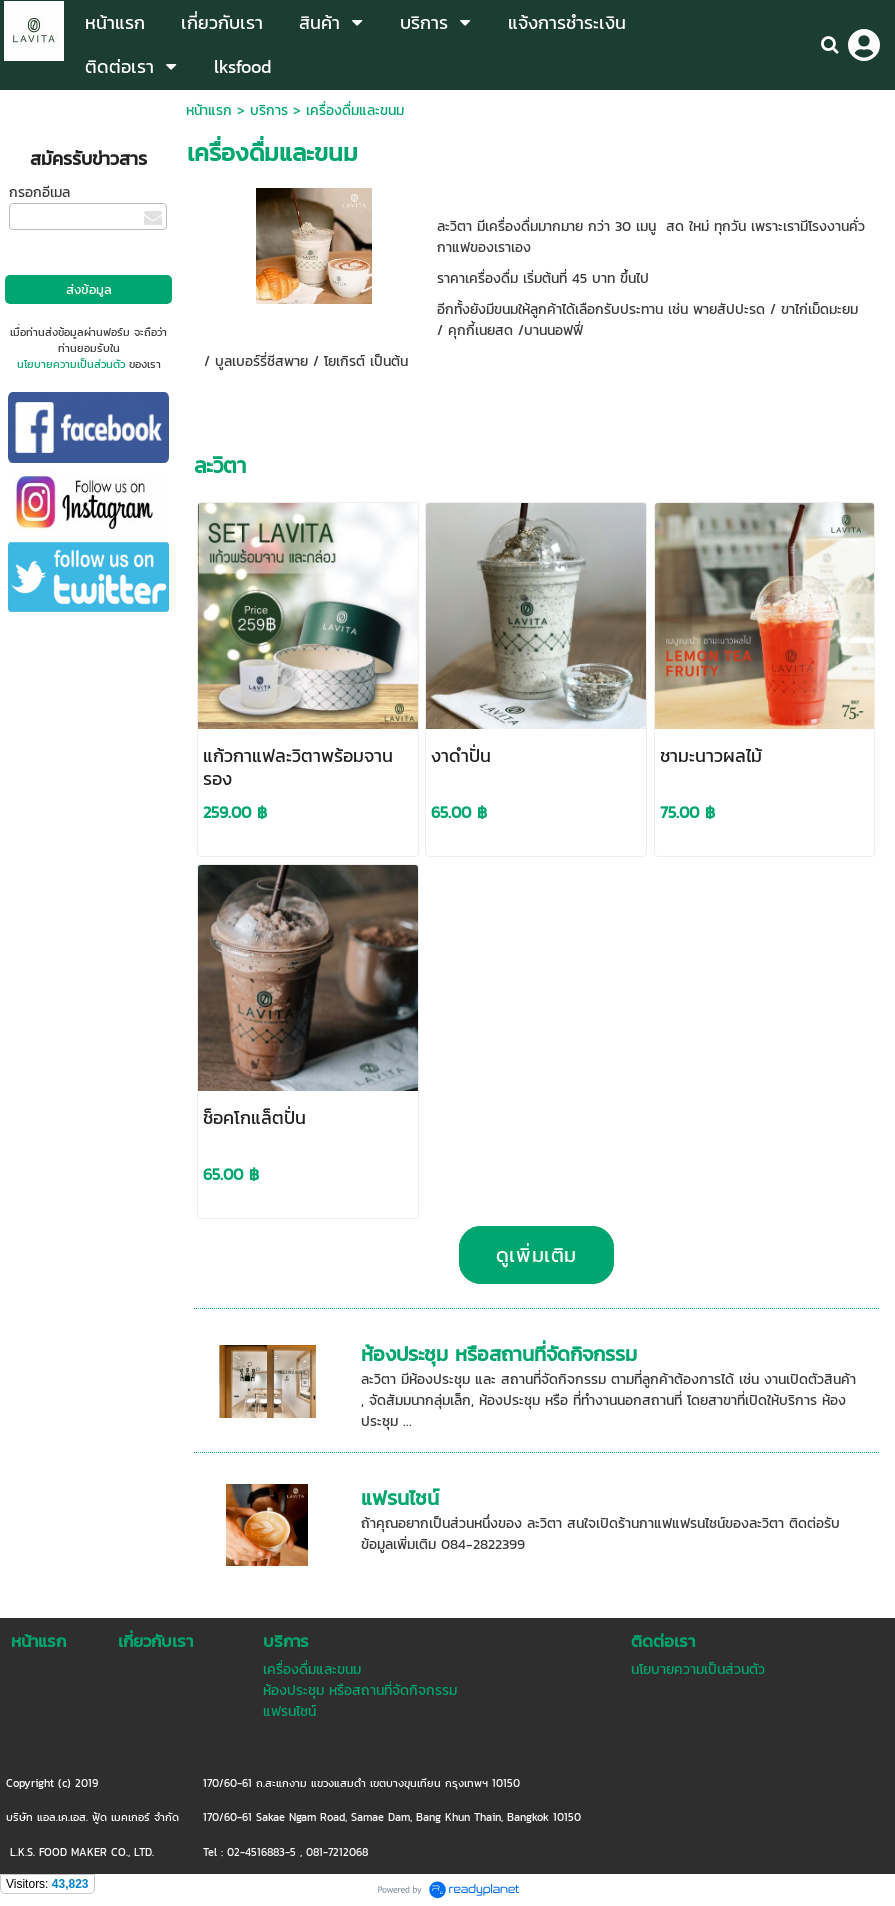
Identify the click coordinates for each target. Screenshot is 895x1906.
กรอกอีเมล (39, 192)
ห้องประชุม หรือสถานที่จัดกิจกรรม (499, 1354)
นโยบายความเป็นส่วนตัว (71, 364)
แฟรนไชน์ (400, 1498)
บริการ (269, 110)
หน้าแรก (209, 110)
